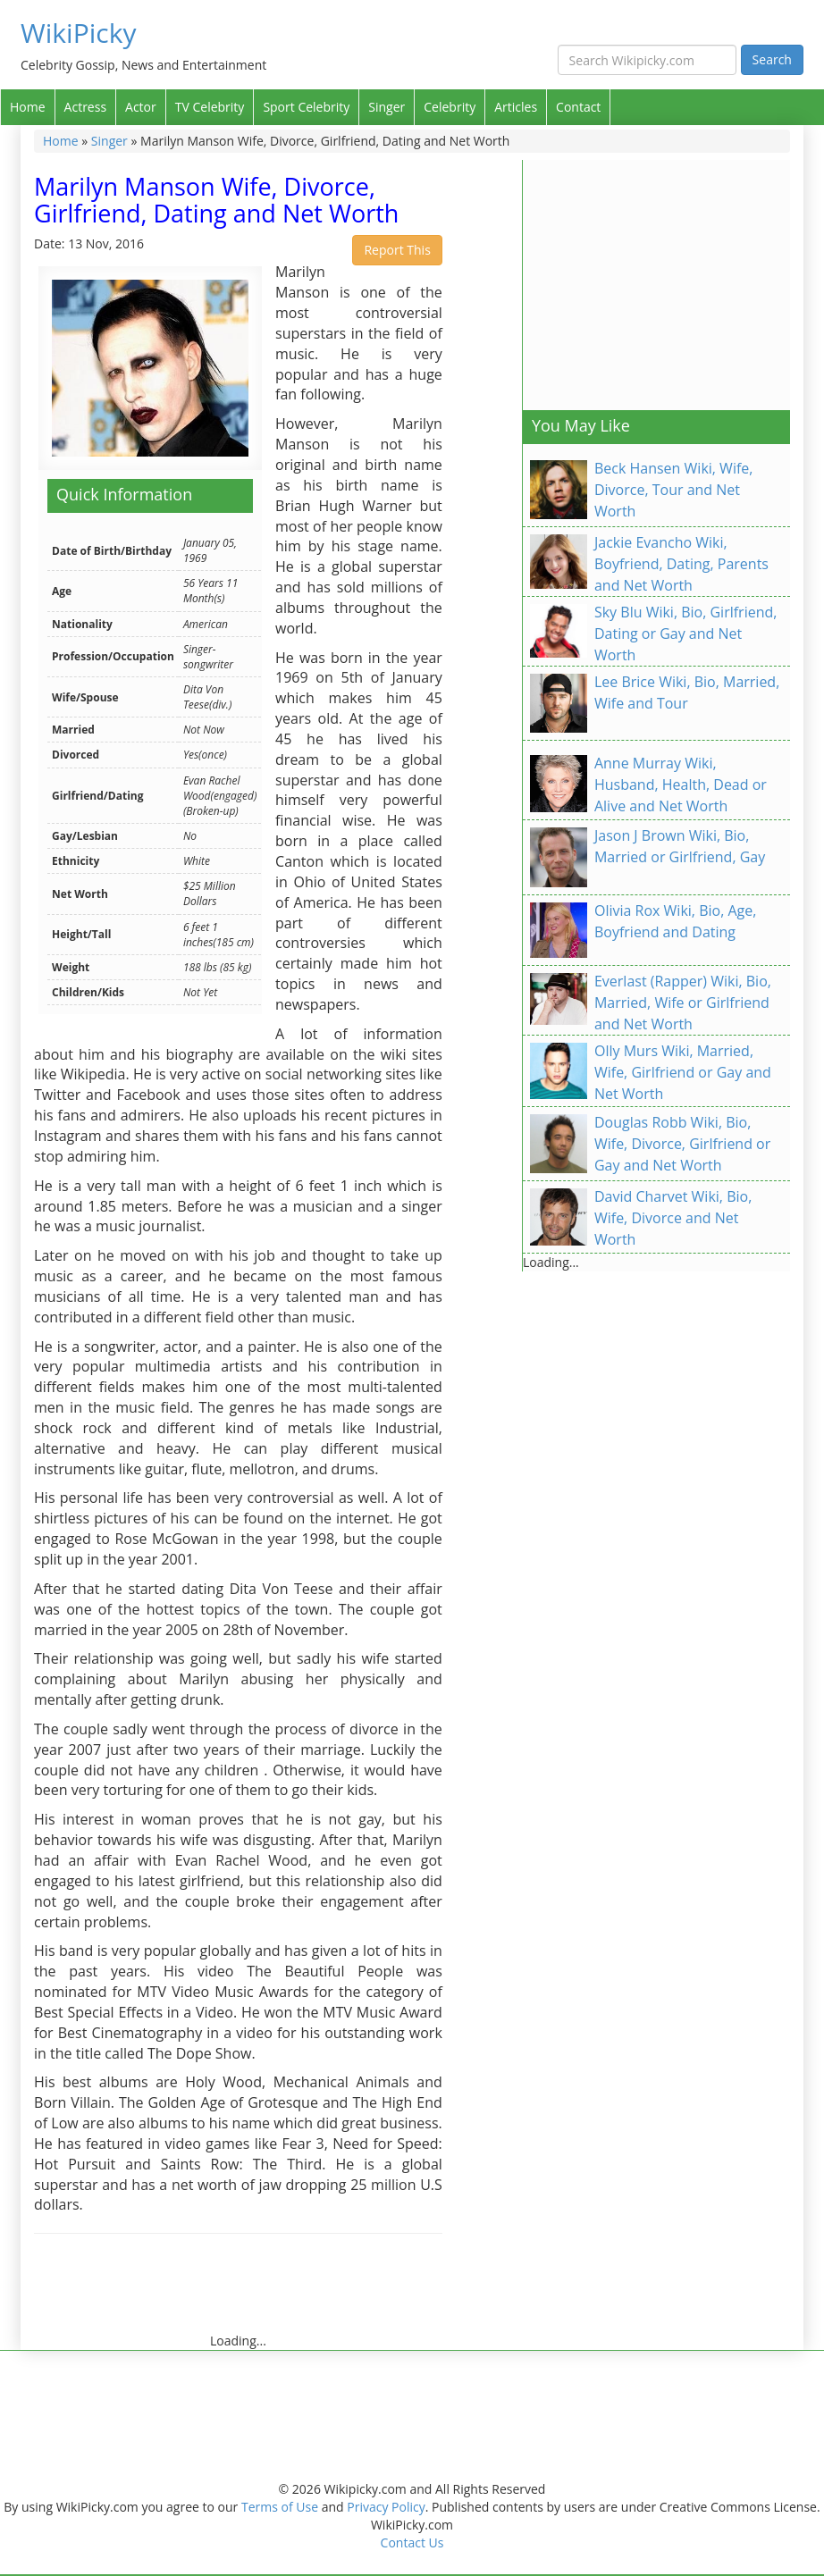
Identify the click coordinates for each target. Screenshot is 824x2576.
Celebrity (449, 106)
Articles (515, 106)
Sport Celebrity (306, 106)
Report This (397, 249)
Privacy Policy (386, 2506)
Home (28, 106)
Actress (85, 106)
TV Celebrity (210, 106)
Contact (578, 106)
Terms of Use (279, 2506)
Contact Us (412, 2542)
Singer (386, 106)
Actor (140, 106)
